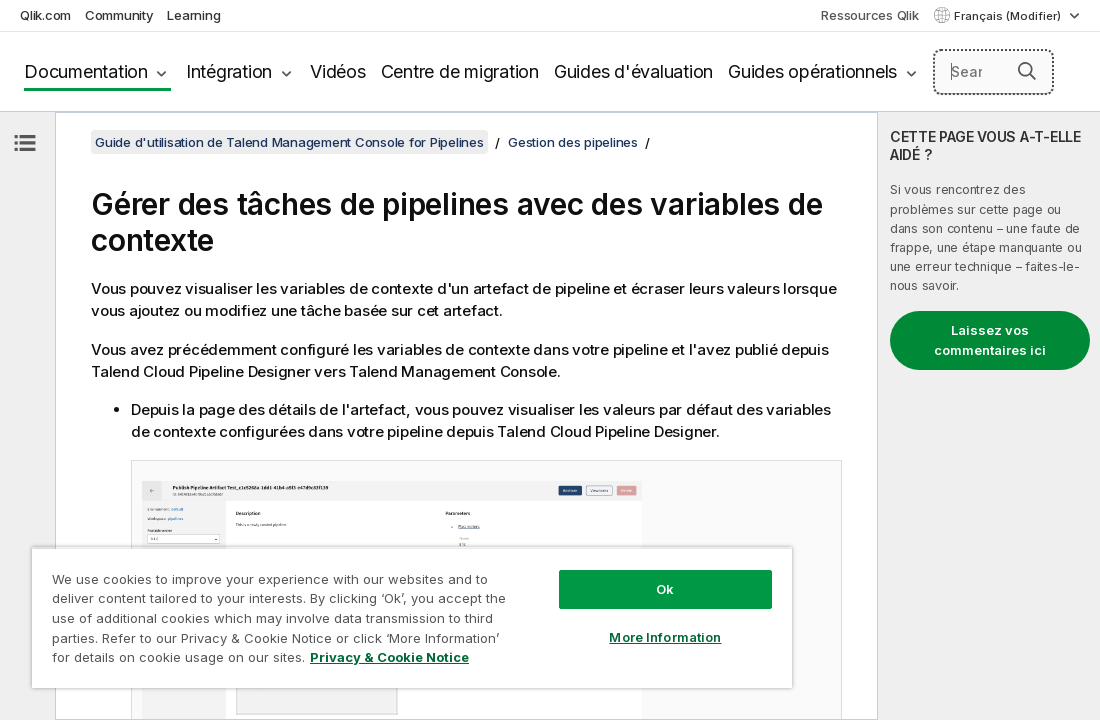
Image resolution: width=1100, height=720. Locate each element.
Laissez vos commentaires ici (990, 340)
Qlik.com (45, 15)
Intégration (229, 71)
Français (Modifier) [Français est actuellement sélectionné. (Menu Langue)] (1009, 16)
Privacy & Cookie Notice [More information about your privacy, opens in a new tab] (389, 657)
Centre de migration (460, 71)
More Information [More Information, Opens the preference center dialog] (665, 637)
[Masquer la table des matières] (25, 143)
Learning (193, 15)
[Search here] (993, 72)
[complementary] (989, 416)
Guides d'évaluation (633, 71)
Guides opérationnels (812, 71)
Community (119, 15)
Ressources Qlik (869, 15)
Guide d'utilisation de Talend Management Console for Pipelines (289, 142)
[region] (412, 617)
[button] (1027, 71)
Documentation (86, 71)
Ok (665, 589)
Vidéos (338, 71)
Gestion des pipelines (573, 142)
